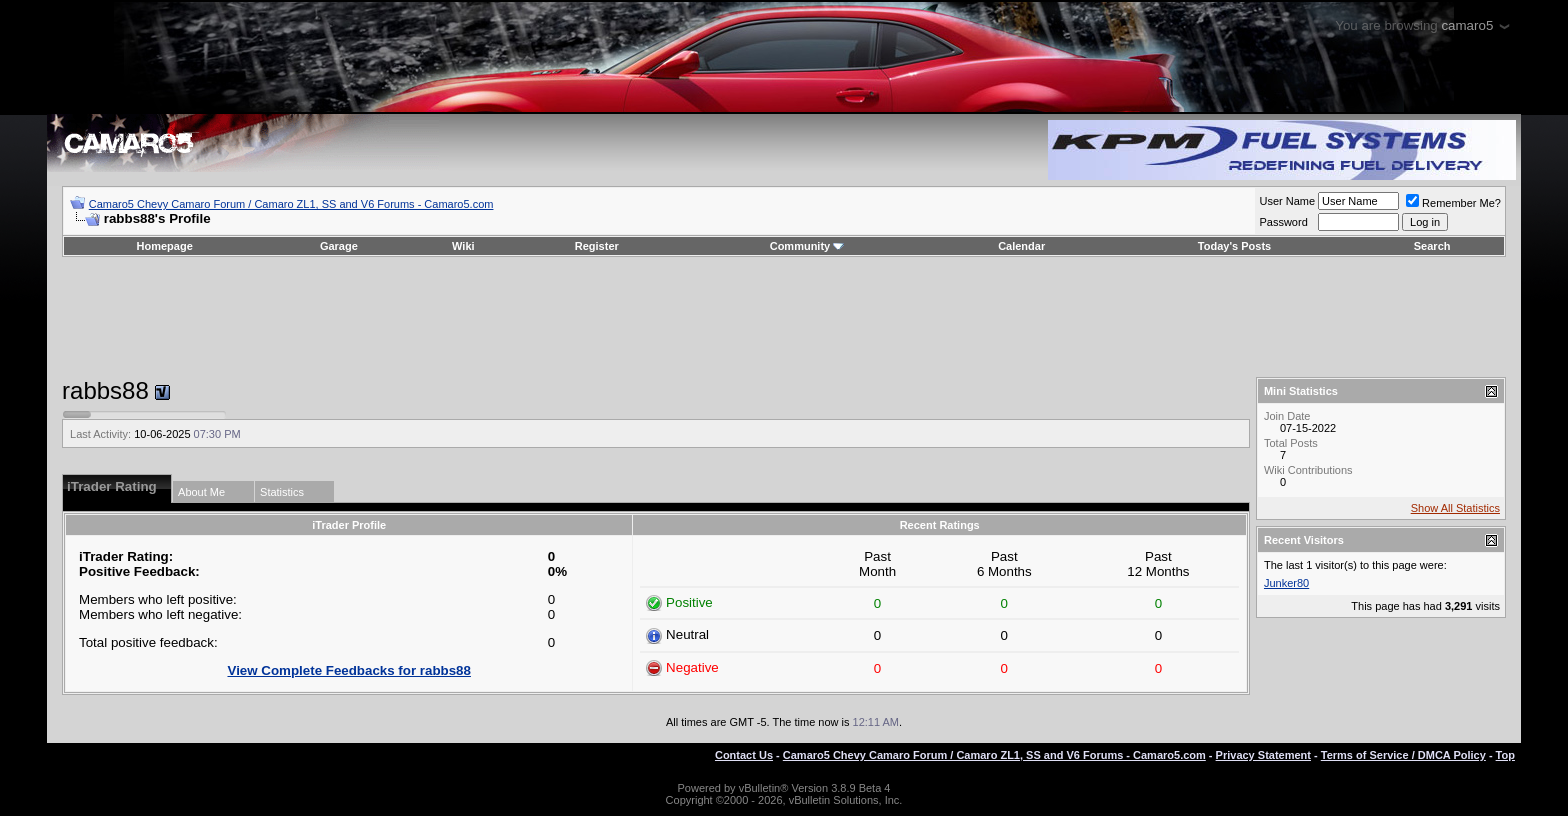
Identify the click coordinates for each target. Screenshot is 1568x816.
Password (1283, 222)
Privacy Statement (1263, 755)
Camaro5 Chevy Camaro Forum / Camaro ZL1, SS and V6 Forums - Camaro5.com (291, 204)
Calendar (1021, 246)
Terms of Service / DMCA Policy (1403, 755)
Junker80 (1286, 583)
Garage (339, 246)
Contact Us (744, 755)
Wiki (463, 246)
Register (597, 246)
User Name (1287, 201)
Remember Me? (1453, 203)
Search (1432, 246)
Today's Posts (1234, 246)
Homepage (165, 246)
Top (1505, 755)
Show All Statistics (1455, 508)
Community (807, 246)
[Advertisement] (784, 317)
